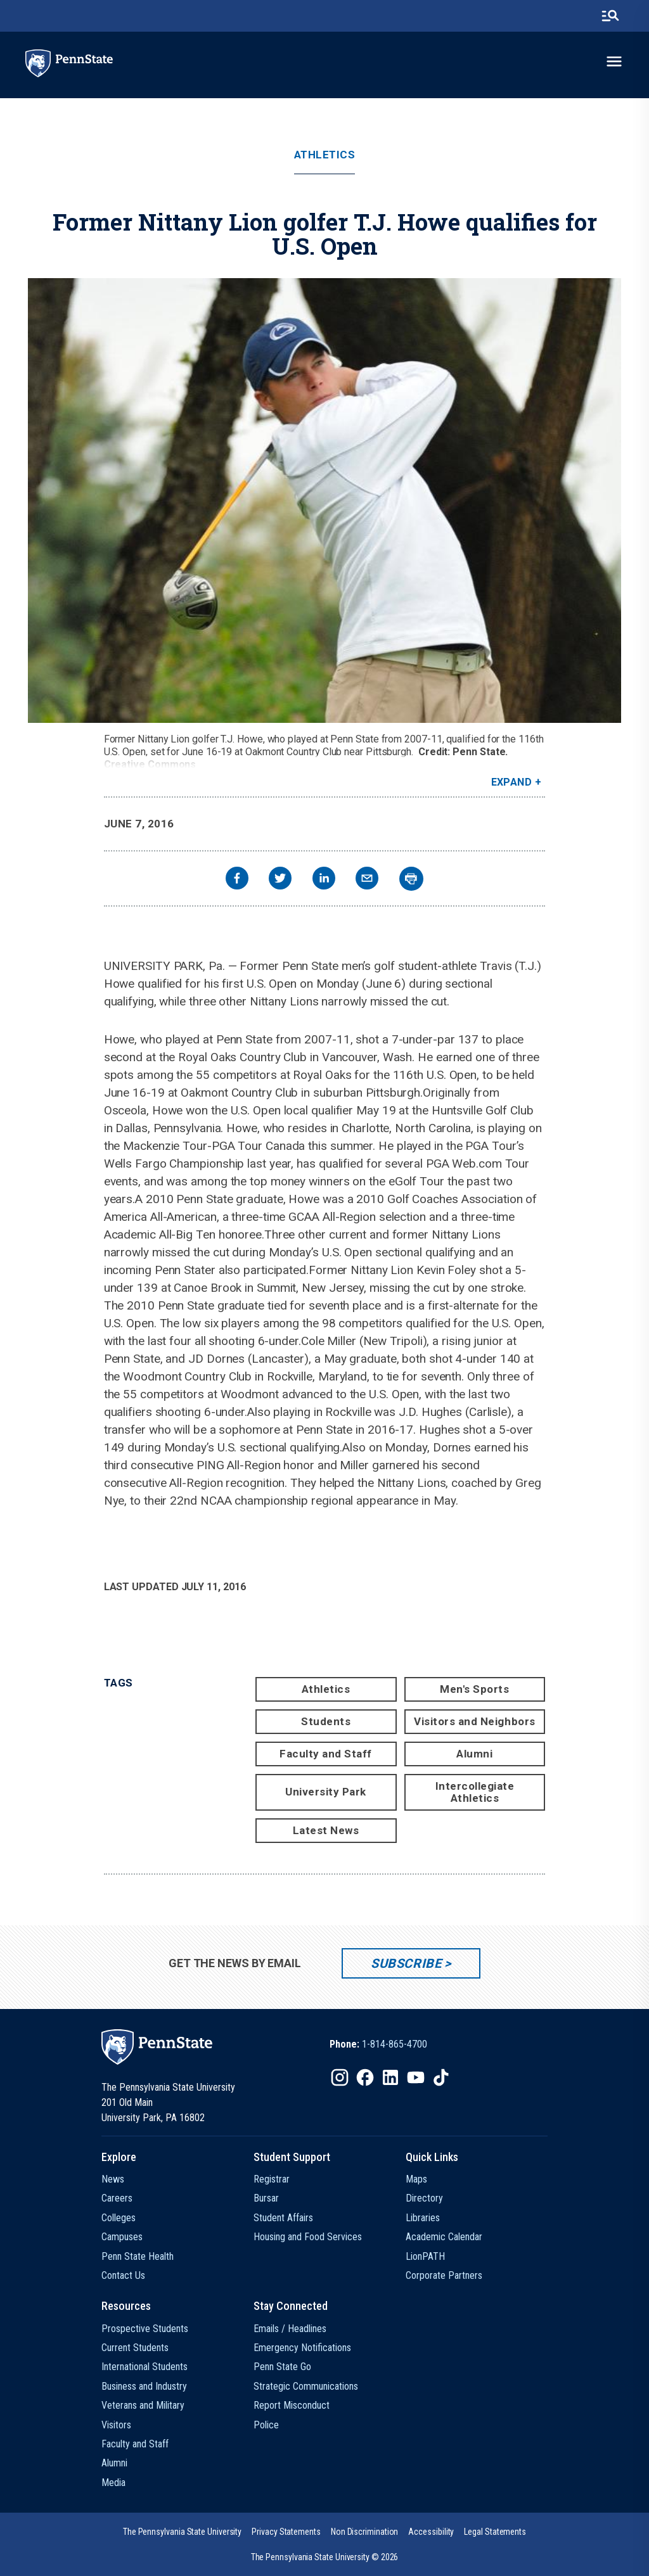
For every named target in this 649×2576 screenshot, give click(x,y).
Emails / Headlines (290, 2329)
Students (325, 1721)
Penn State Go (282, 2367)
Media (113, 2483)
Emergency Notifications (302, 2348)
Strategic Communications (306, 2386)
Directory (424, 2198)
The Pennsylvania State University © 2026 (325, 2557)
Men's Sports (474, 1689)
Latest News (326, 1830)
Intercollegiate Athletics (475, 1792)
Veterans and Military (142, 2405)
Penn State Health (137, 2256)
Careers (116, 2198)
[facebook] (237, 880)
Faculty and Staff (326, 1753)
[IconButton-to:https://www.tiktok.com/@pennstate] (441, 2077)
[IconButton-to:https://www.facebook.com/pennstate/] (365, 2077)
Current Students (135, 2348)
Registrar (272, 2179)
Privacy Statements (286, 2532)
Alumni (474, 1753)
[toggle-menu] (614, 61)
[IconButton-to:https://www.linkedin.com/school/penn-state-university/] (390, 2077)
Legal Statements (495, 2532)
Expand (511, 782)
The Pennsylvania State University (182, 2532)
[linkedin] (323, 880)
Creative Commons (150, 764)
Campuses (122, 2237)
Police (266, 2425)
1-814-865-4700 (394, 2044)
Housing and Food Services (308, 2237)
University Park (325, 1791)
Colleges (118, 2218)
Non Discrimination (365, 2532)
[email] (367, 880)
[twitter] (280, 880)
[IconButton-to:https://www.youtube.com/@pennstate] (416, 2077)
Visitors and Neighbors (474, 1721)
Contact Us (123, 2275)
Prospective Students (144, 2329)
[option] (378, 2044)
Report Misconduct (292, 2405)
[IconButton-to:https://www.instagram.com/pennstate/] (340, 2077)
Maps (416, 2179)
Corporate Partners (444, 2275)
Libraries (423, 2218)
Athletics (325, 155)
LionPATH (425, 2256)
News (112, 2179)
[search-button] (610, 16)
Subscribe (406, 1963)
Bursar (266, 2198)
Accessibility (431, 2532)
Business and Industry (144, 2386)
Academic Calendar (444, 2237)
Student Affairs (283, 2218)
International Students (144, 2367)
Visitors (116, 2425)
